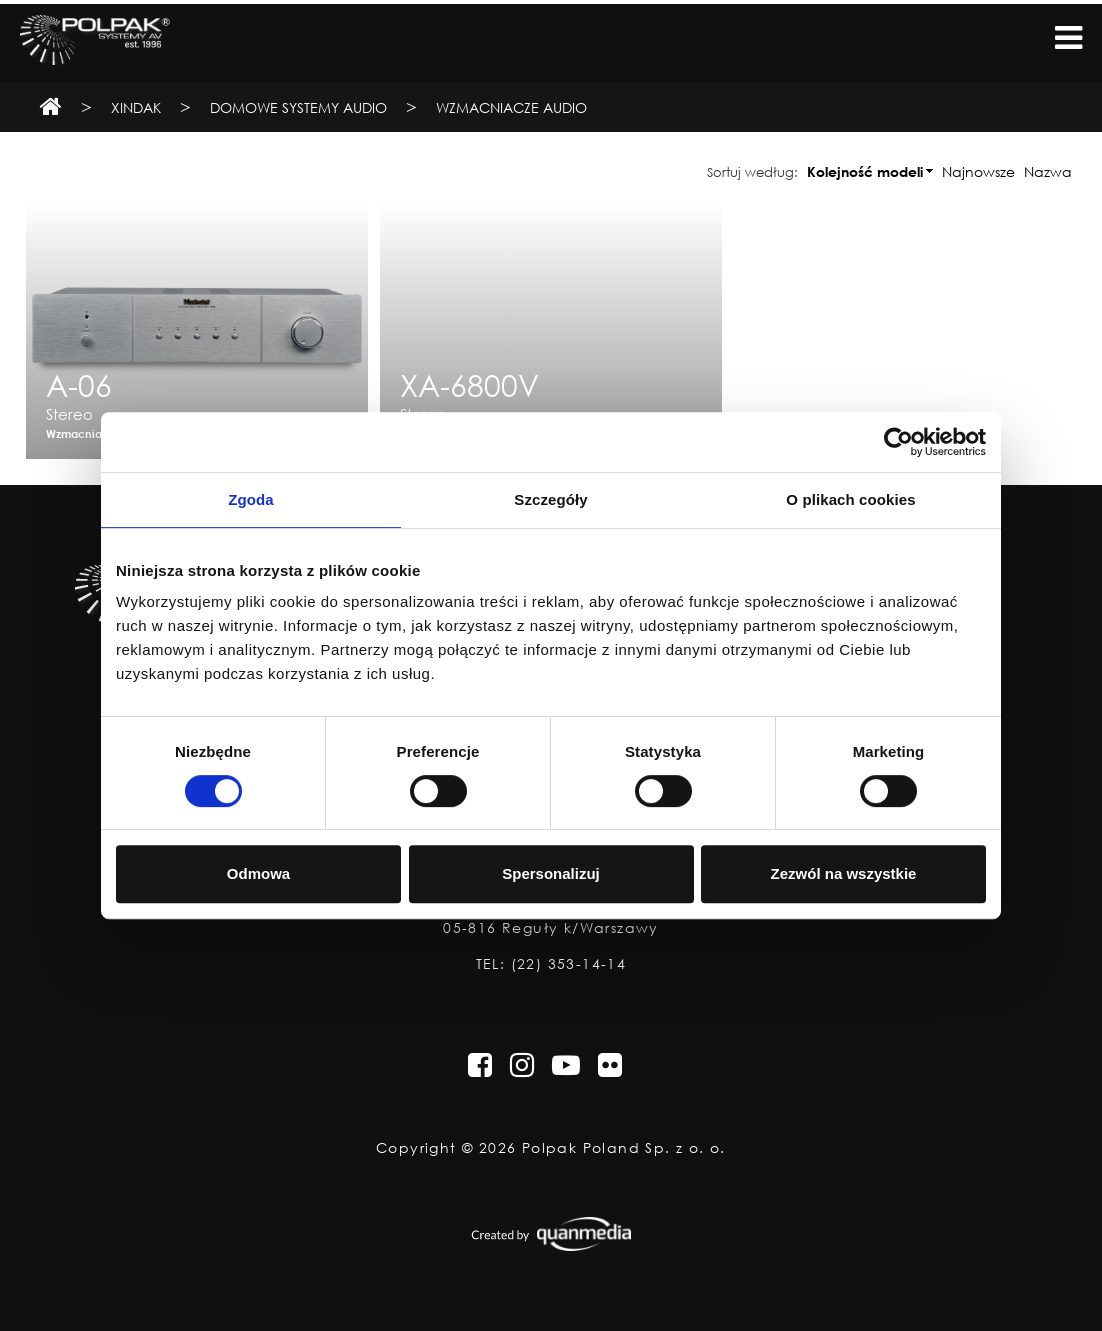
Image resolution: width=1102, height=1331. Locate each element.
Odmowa (258, 873)
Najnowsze (978, 171)
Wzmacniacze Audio (511, 107)
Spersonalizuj (551, 873)
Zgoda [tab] (251, 499)
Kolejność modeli (865, 171)
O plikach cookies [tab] (850, 499)
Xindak (136, 107)
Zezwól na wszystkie (844, 873)
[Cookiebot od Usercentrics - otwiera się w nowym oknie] (898, 442)
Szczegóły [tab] (550, 499)
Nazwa (1048, 171)
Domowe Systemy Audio (298, 107)
